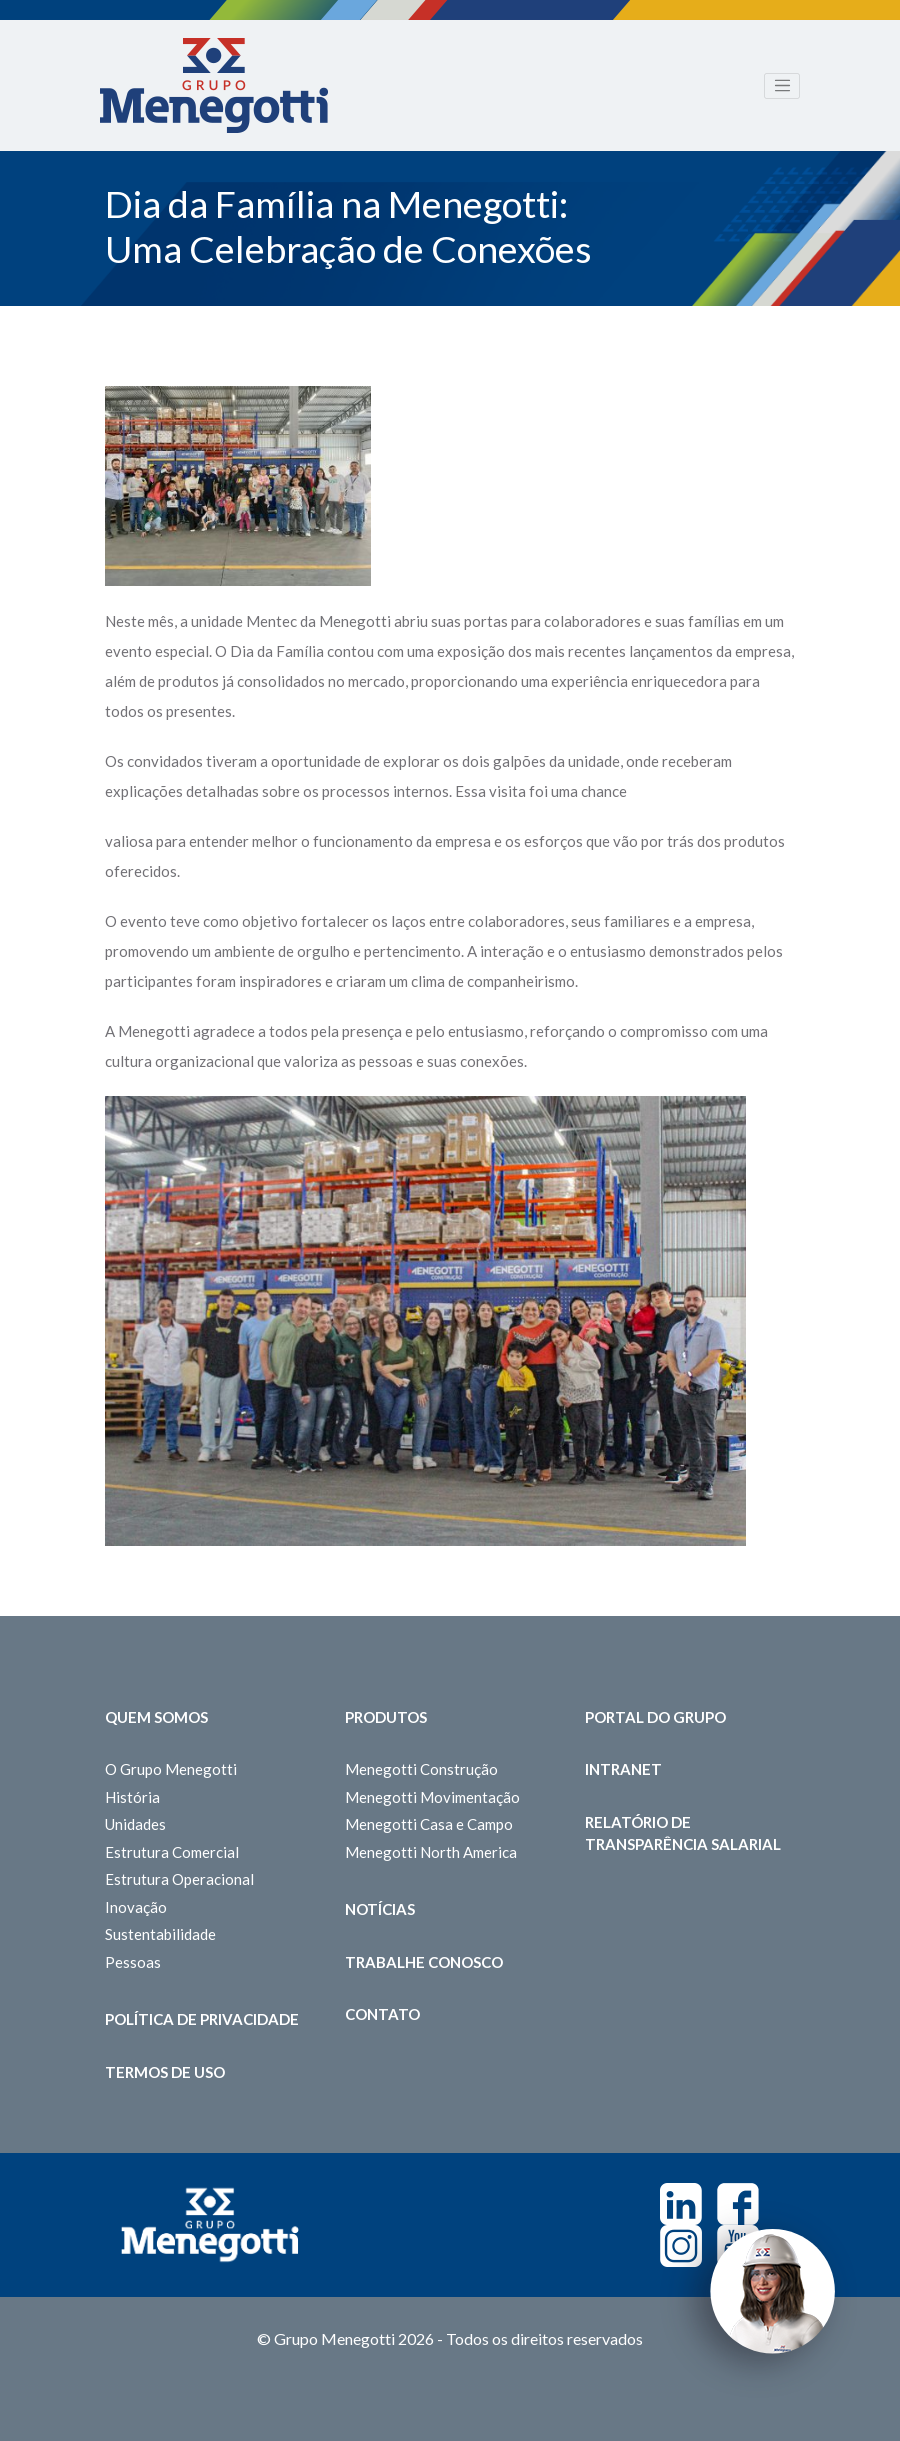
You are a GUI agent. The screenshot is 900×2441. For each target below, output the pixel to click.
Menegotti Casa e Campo (429, 1824)
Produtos (386, 1717)
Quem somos (156, 1717)
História (132, 1797)
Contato (382, 2014)
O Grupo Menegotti (171, 1769)
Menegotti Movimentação (432, 1797)
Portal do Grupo (655, 1717)
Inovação (136, 1907)
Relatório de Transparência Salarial (683, 1833)
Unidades (135, 1824)
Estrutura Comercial (172, 1852)
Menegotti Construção (421, 1769)
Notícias (380, 1909)
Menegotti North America (431, 1852)
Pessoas (133, 1962)
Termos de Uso (165, 2072)
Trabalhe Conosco (424, 1962)
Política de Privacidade (202, 2019)
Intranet (623, 1769)
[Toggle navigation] (782, 86)
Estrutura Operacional (179, 1879)
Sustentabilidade (160, 1934)
